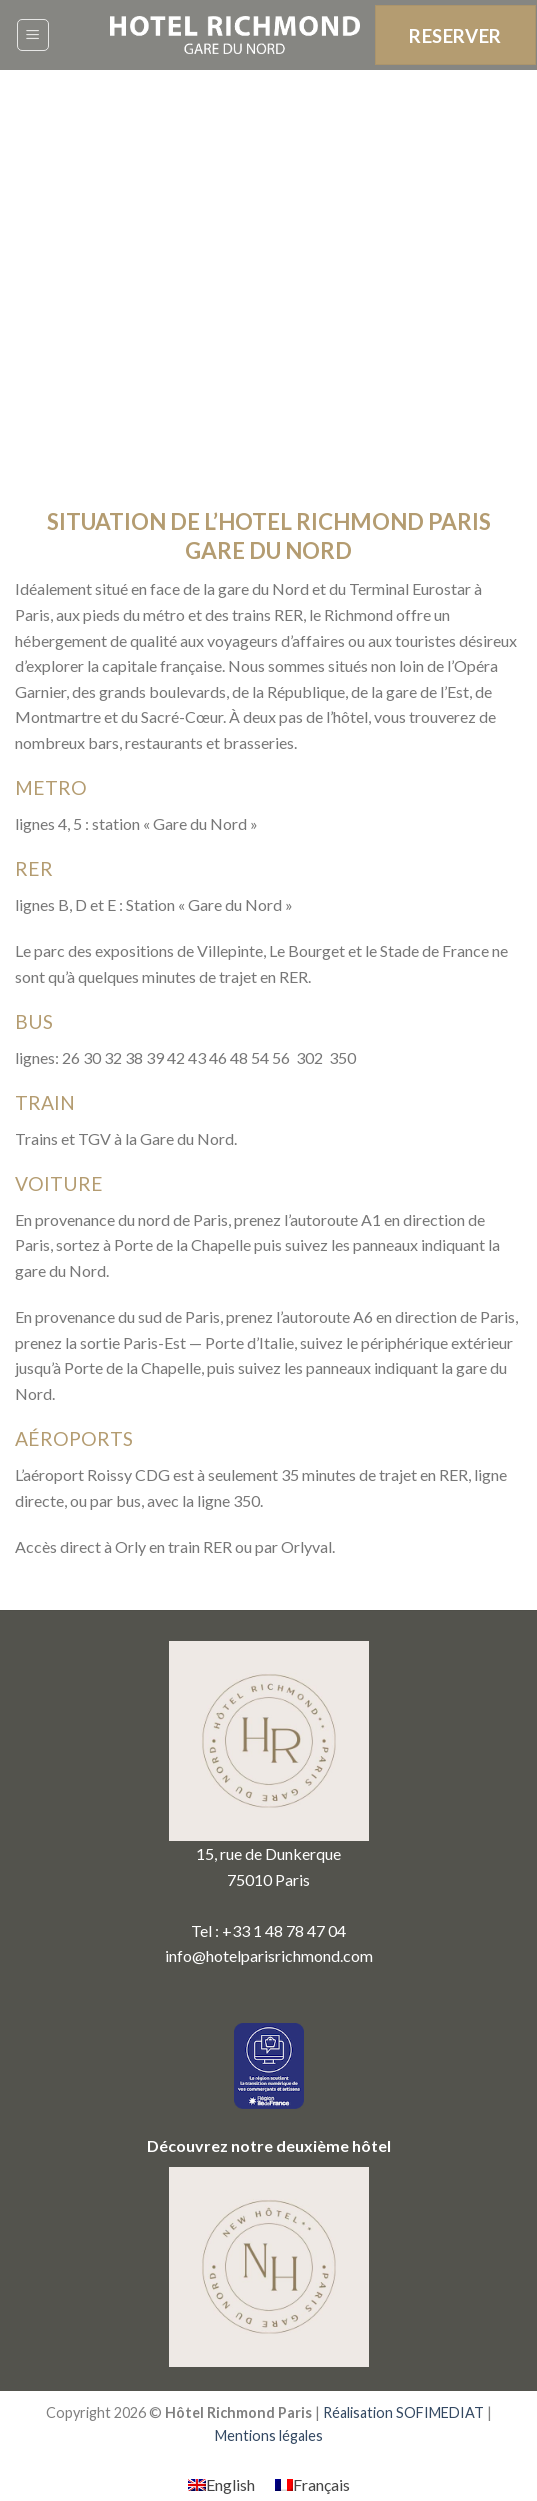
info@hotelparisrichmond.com (269, 1955)
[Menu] (33, 35)
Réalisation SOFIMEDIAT (403, 2412)
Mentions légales (269, 2435)
